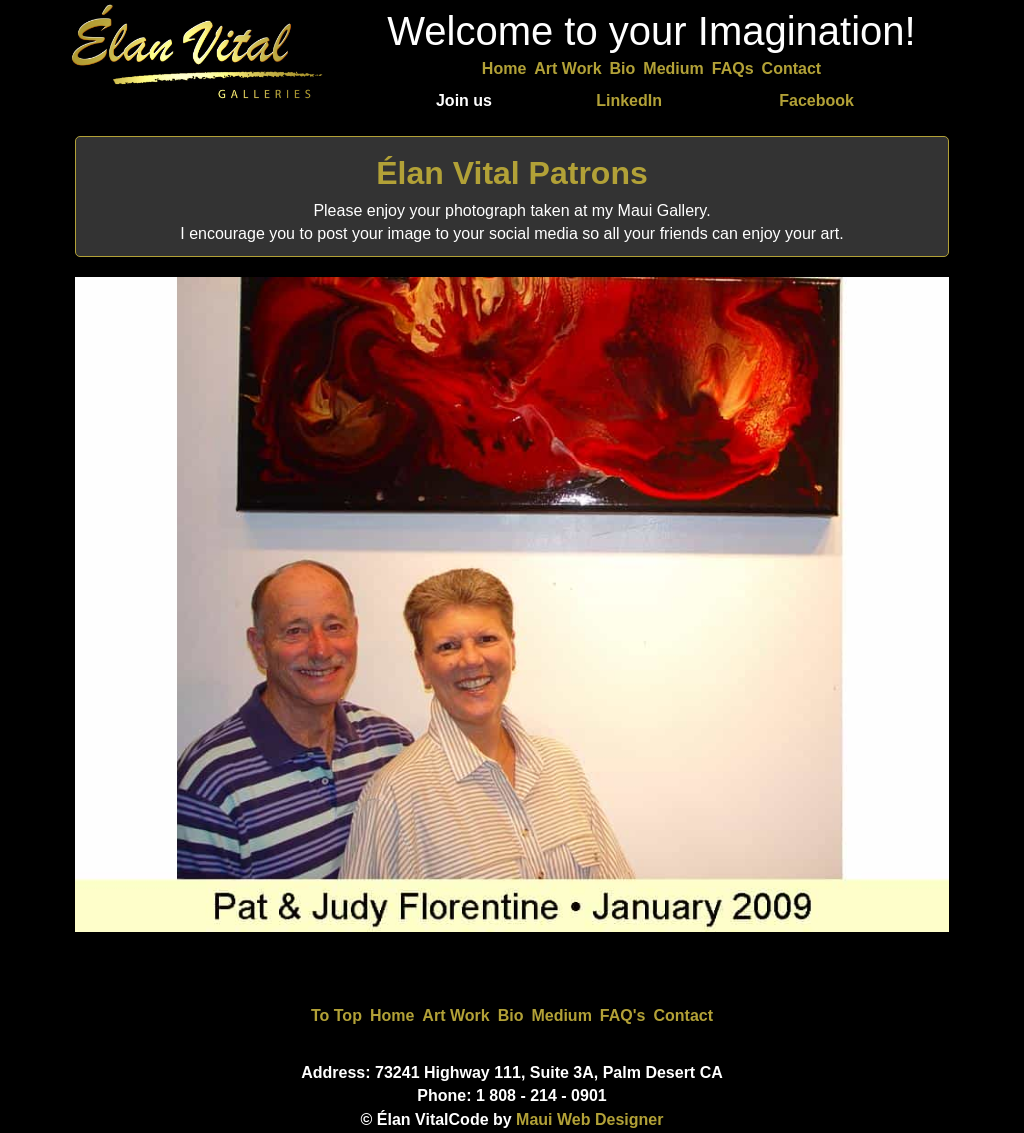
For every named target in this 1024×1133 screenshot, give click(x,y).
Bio (623, 68)
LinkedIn (629, 100)
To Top (336, 1015)
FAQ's (623, 1015)
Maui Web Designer (589, 1119)
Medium (673, 68)
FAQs (733, 68)
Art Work (567, 68)
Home (504, 68)
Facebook (816, 100)
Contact (792, 68)
